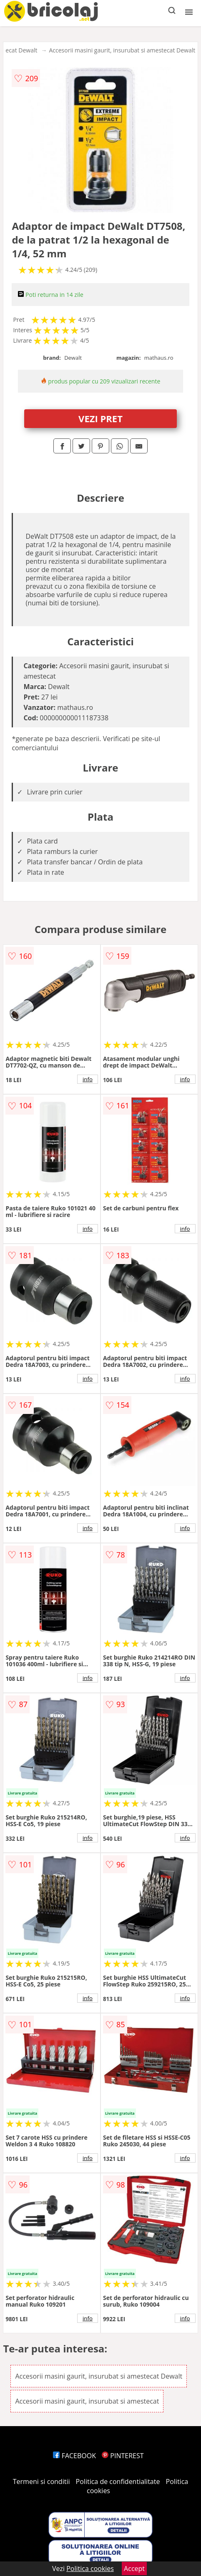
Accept (134, 2568)
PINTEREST (122, 2455)
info (88, 1079)
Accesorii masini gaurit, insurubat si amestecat (87, 2401)
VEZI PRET (100, 418)
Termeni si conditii (41, 2481)
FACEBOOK (74, 2455)
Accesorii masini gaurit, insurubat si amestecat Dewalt (122, 50)
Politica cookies (90, 2568)
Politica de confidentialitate (118, 2481)
